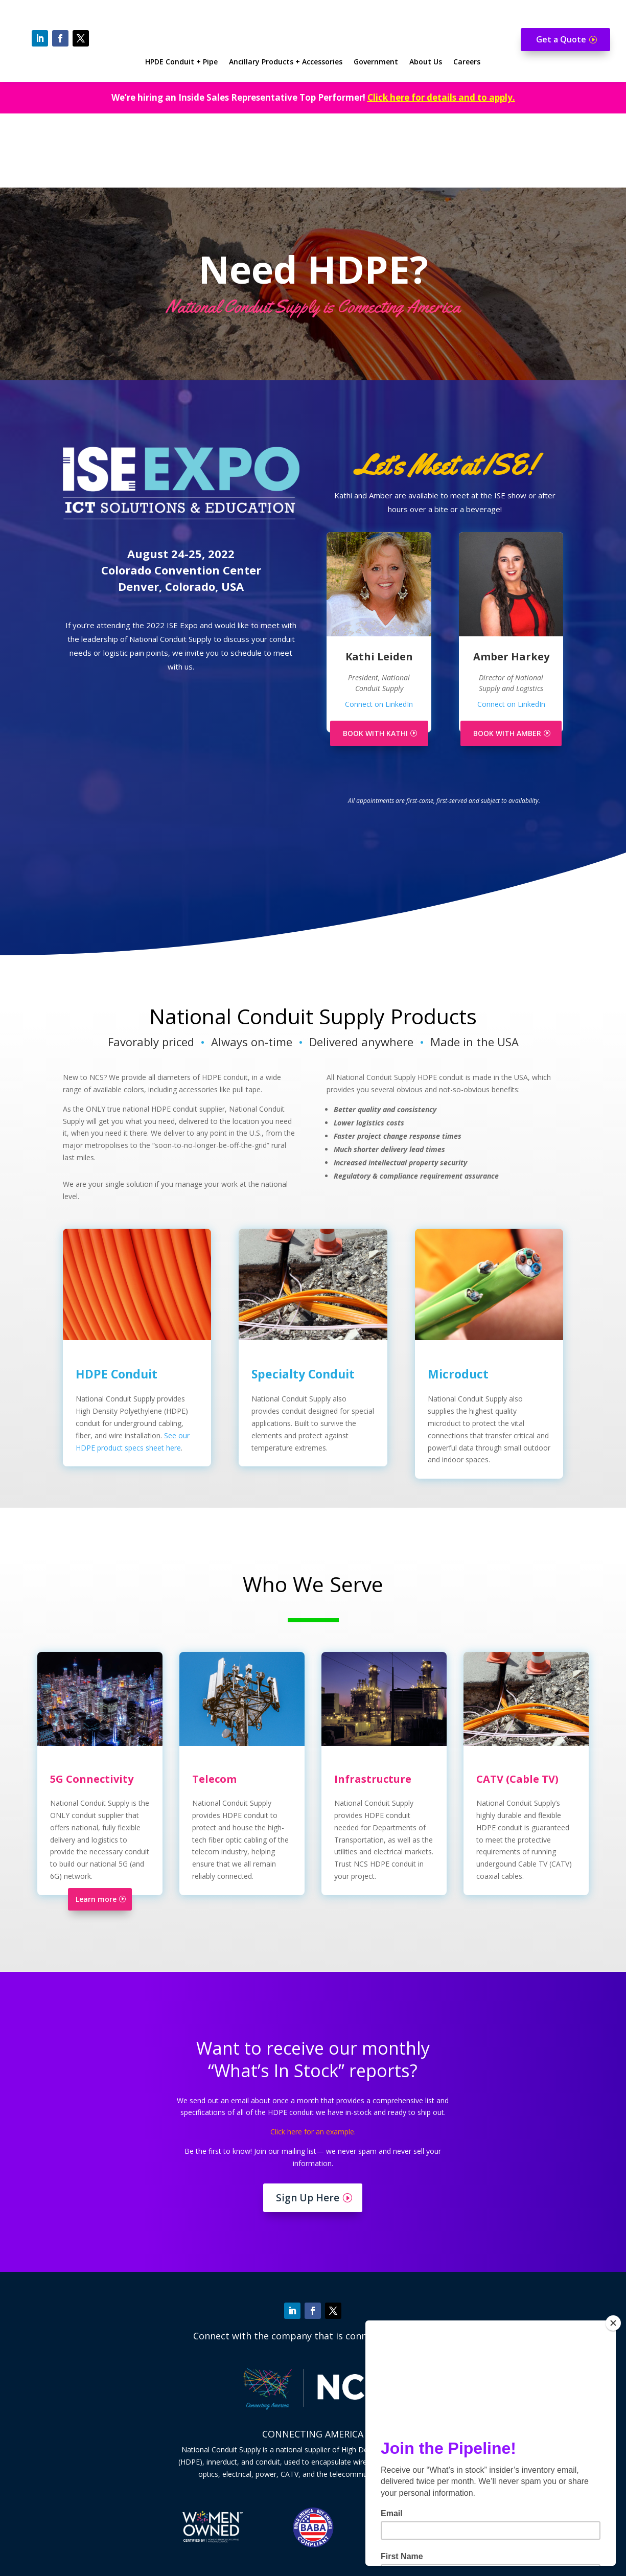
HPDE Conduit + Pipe (181, 61)
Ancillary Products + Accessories (285, 61)
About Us (425, 61)
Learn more (96, 1825)
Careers (466, 61)
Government (376, 61)
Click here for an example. (313, 2057)
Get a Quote (561, 39)
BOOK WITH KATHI (375, 659)
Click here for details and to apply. (441, 97)
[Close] (613, 2323)
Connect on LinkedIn (379, 630)
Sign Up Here (307, 2123)
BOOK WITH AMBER (507, 659)
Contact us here (318, 2506)
